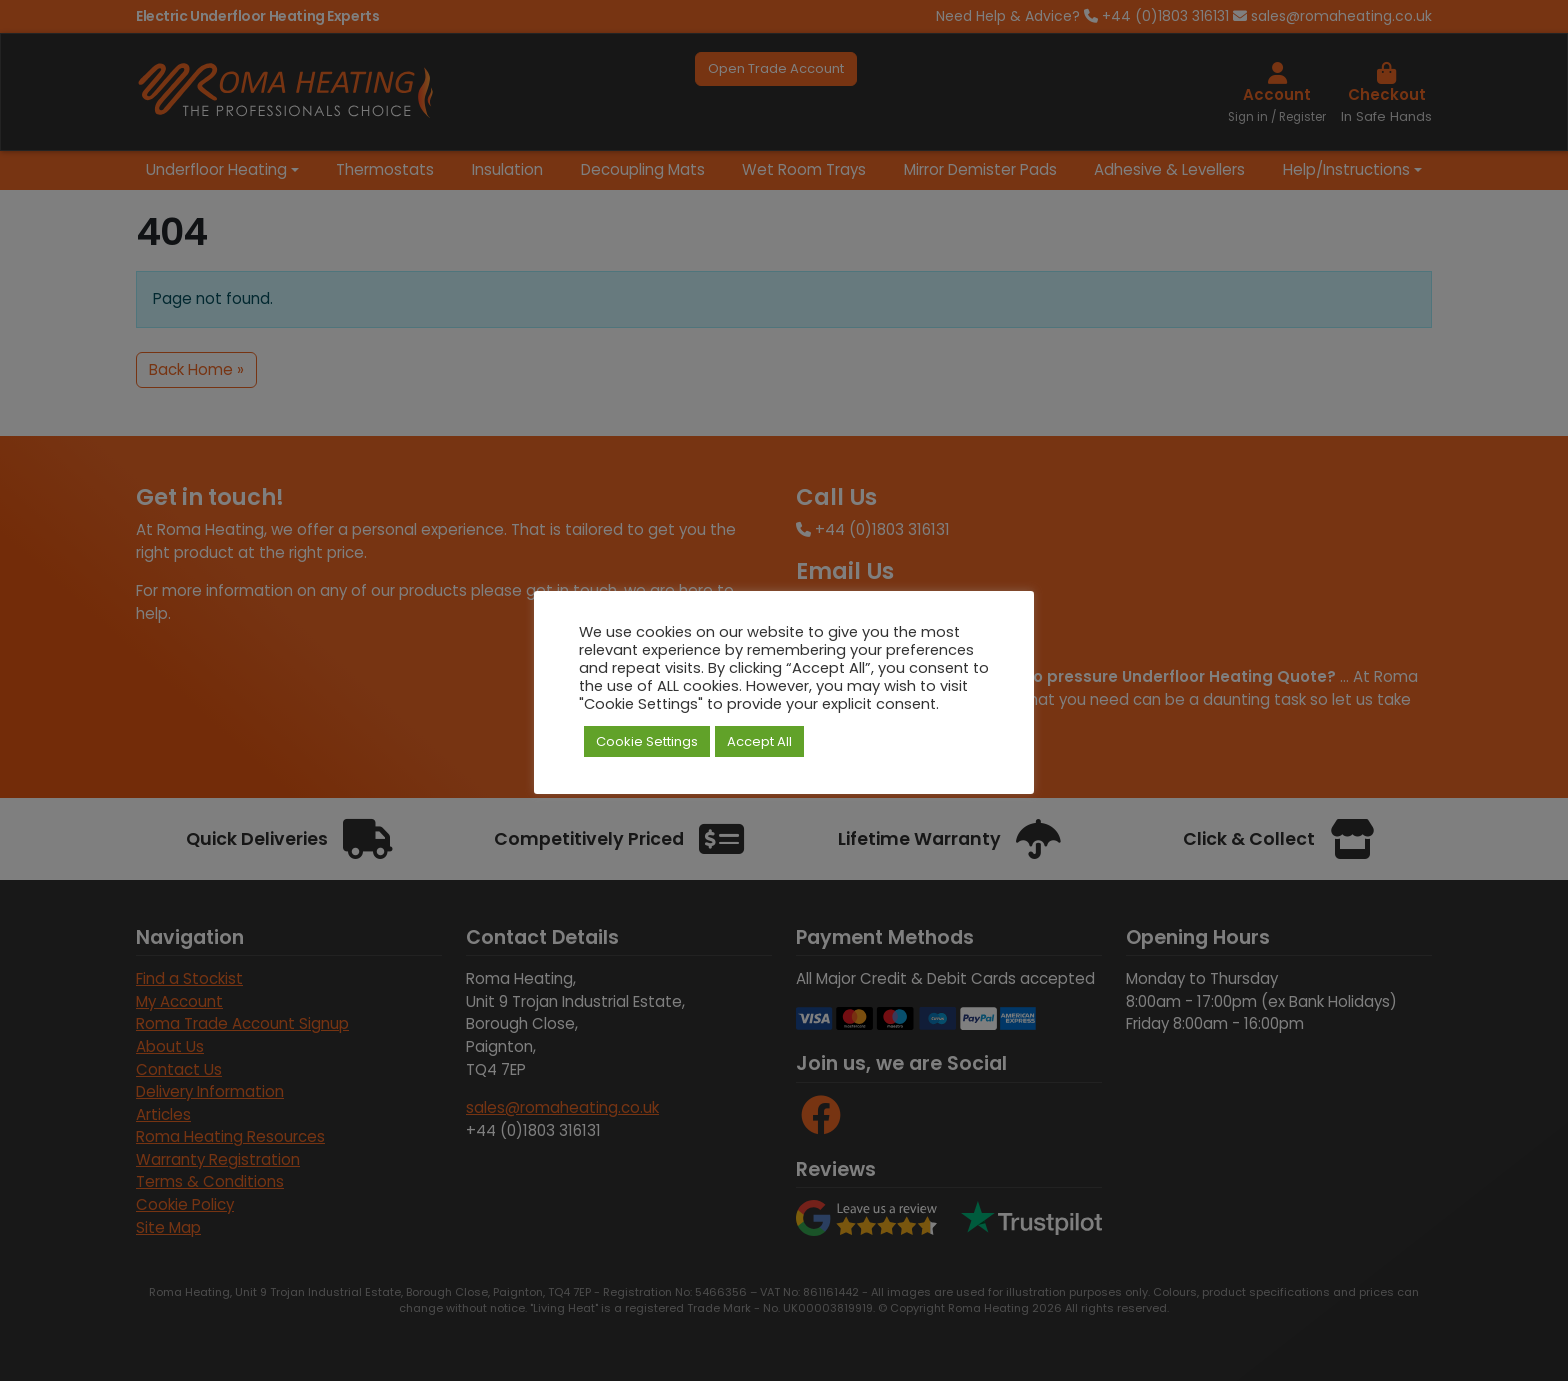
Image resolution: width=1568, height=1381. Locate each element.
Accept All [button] (759, 741)
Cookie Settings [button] (647, 741)
